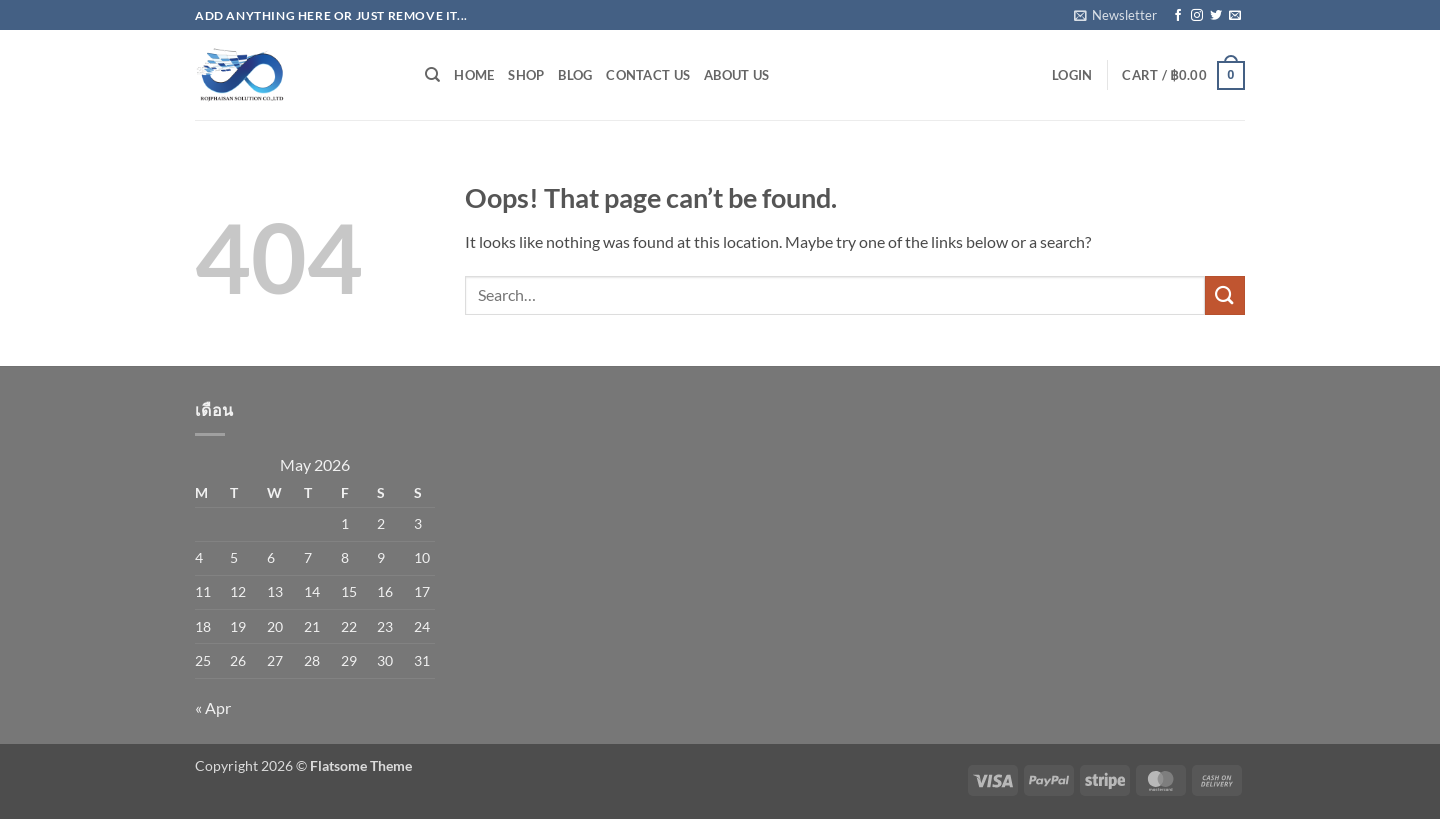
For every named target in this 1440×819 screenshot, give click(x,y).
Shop (526, 75)
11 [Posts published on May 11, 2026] (203, 591)
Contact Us (648, 75)
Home (474, 75)
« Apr (213, 707)
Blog (575, 75)
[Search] (432, 75)
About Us (736, 75)
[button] (1115, 15)
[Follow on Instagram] (1197, 16)
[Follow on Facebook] (1178, 16)
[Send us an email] (1235, 16)
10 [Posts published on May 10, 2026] (422, 557)
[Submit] (1225, 295)
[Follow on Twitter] (1216, 16)
